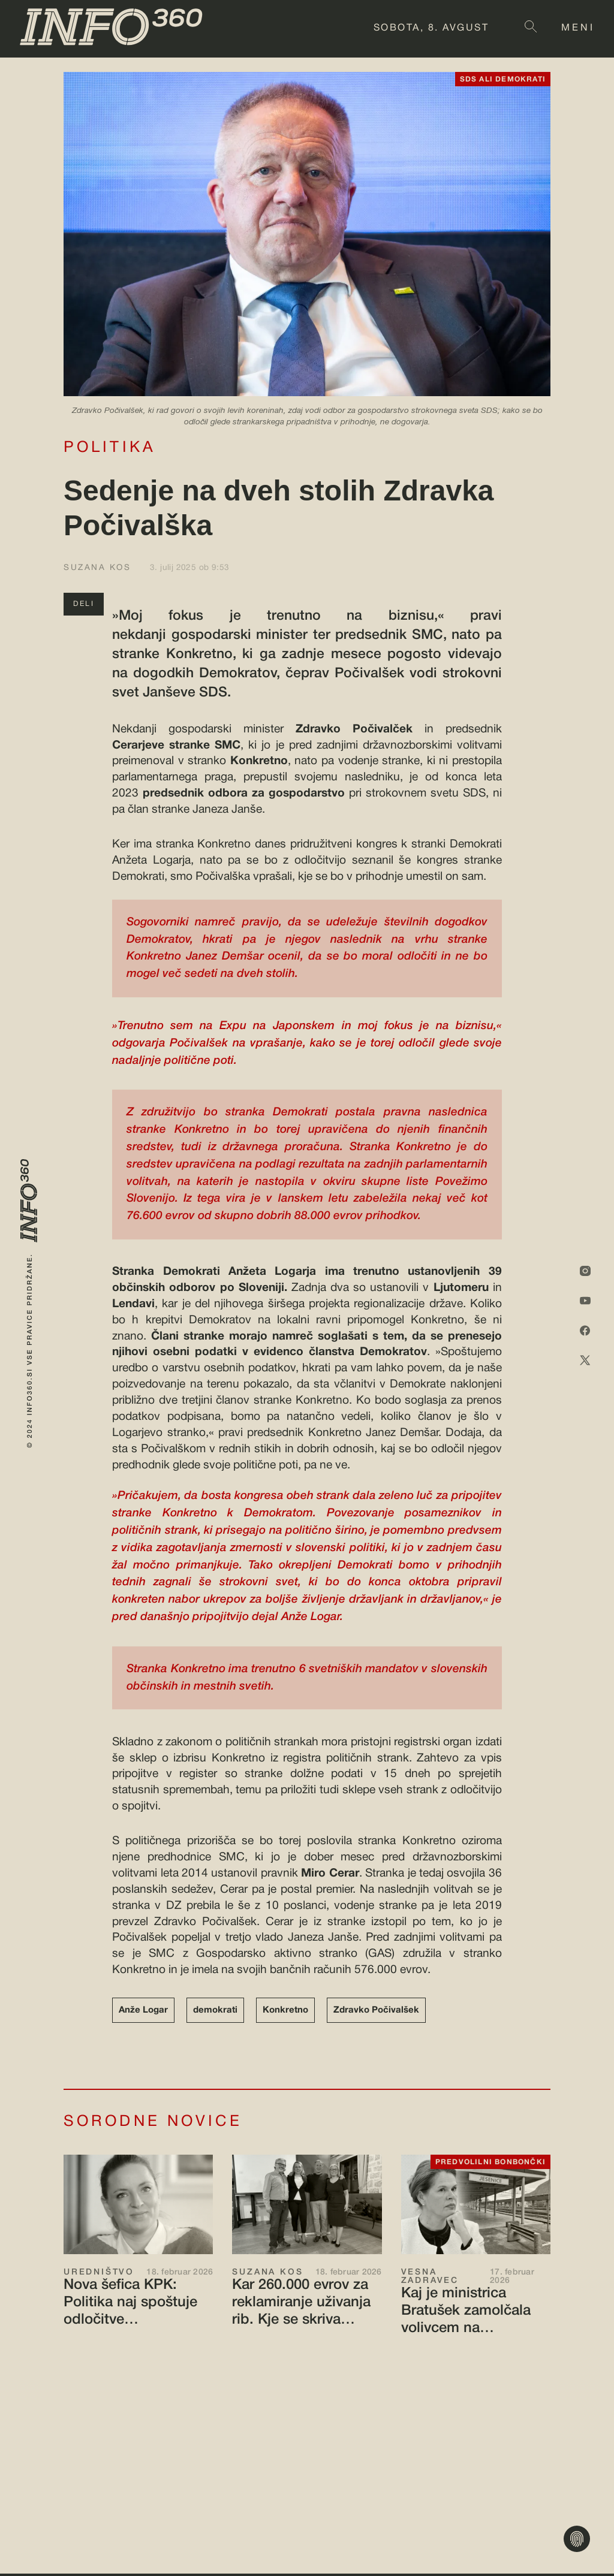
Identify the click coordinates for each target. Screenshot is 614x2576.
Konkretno (285, 2010)
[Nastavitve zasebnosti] (577, 2539)
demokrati (215, 2010)
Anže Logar (143, 2010)
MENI (578, 28)
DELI (83, 604)
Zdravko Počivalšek (376, 2010)
